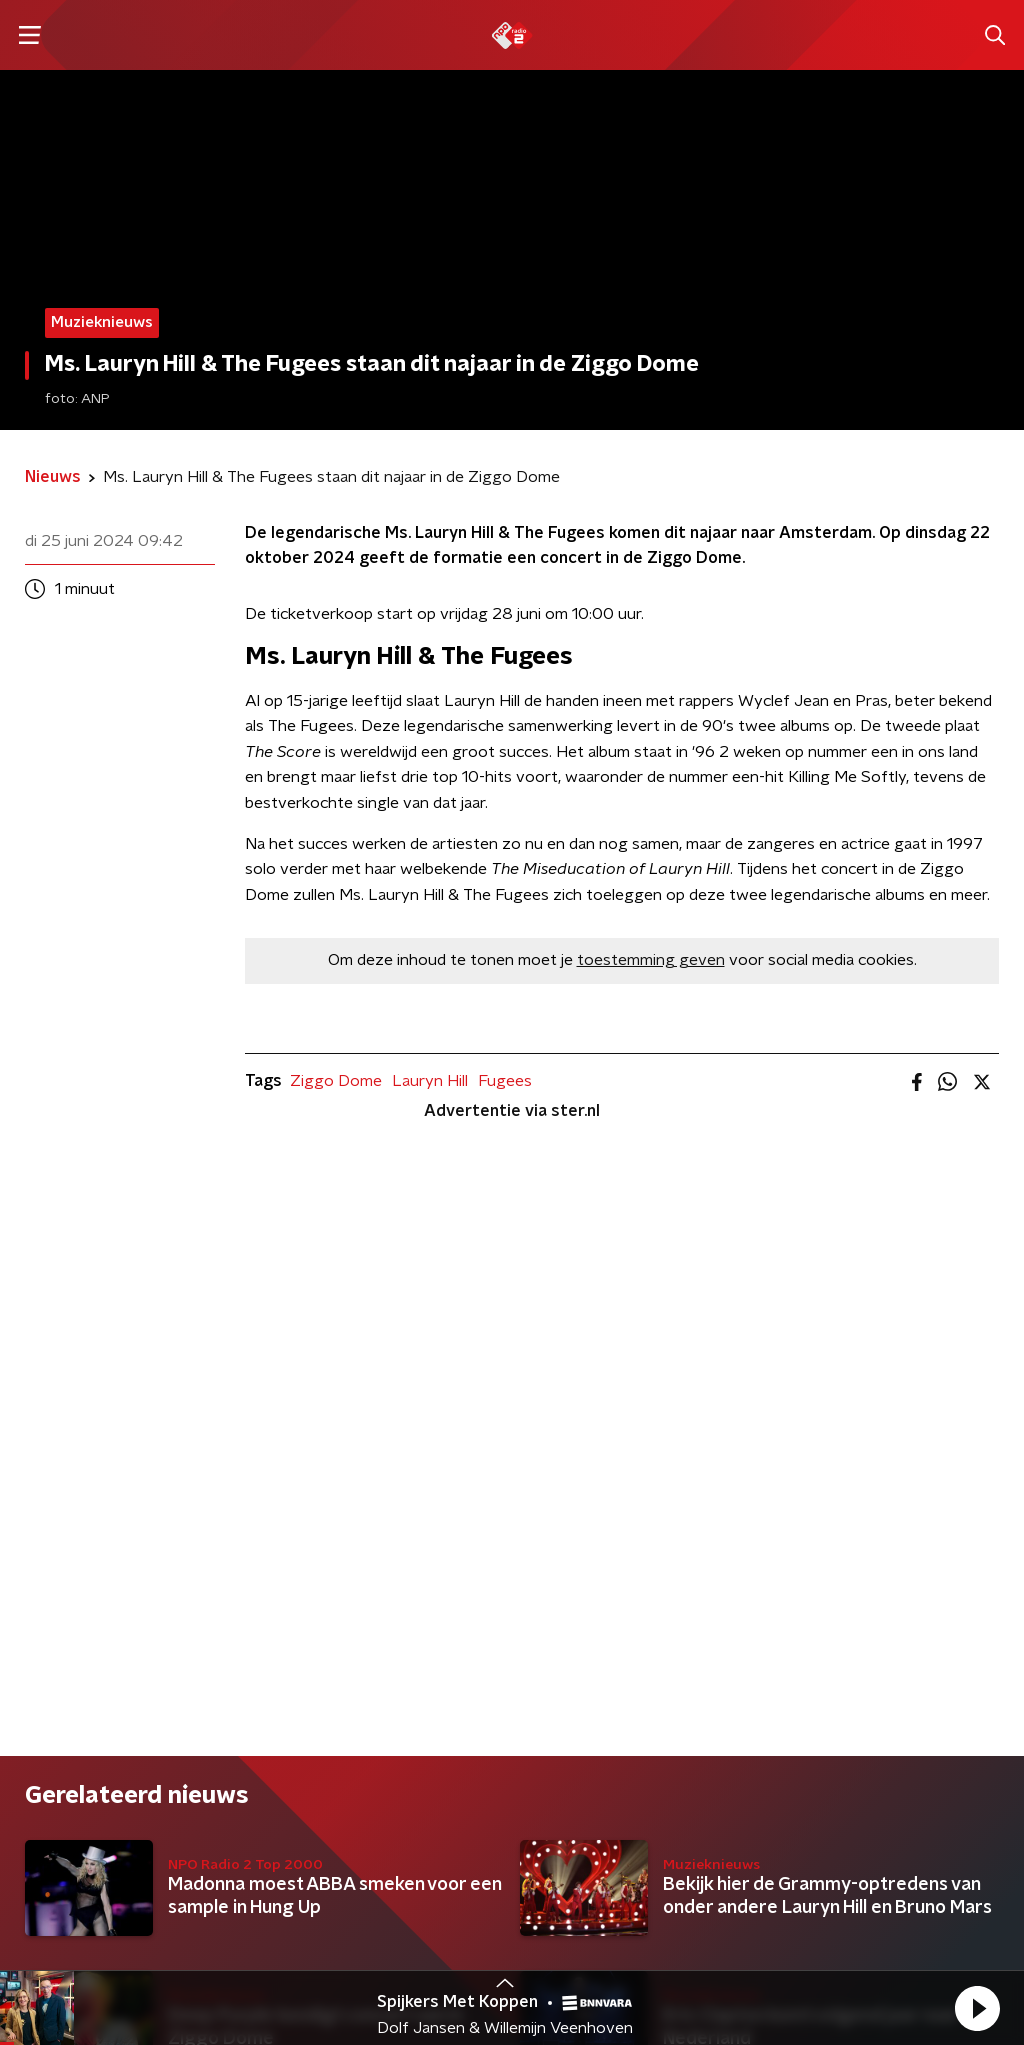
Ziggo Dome (336, 1081)
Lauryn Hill (430, 1081)
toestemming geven (651, 960)
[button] (977, 2008)
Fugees (505, 1081)
